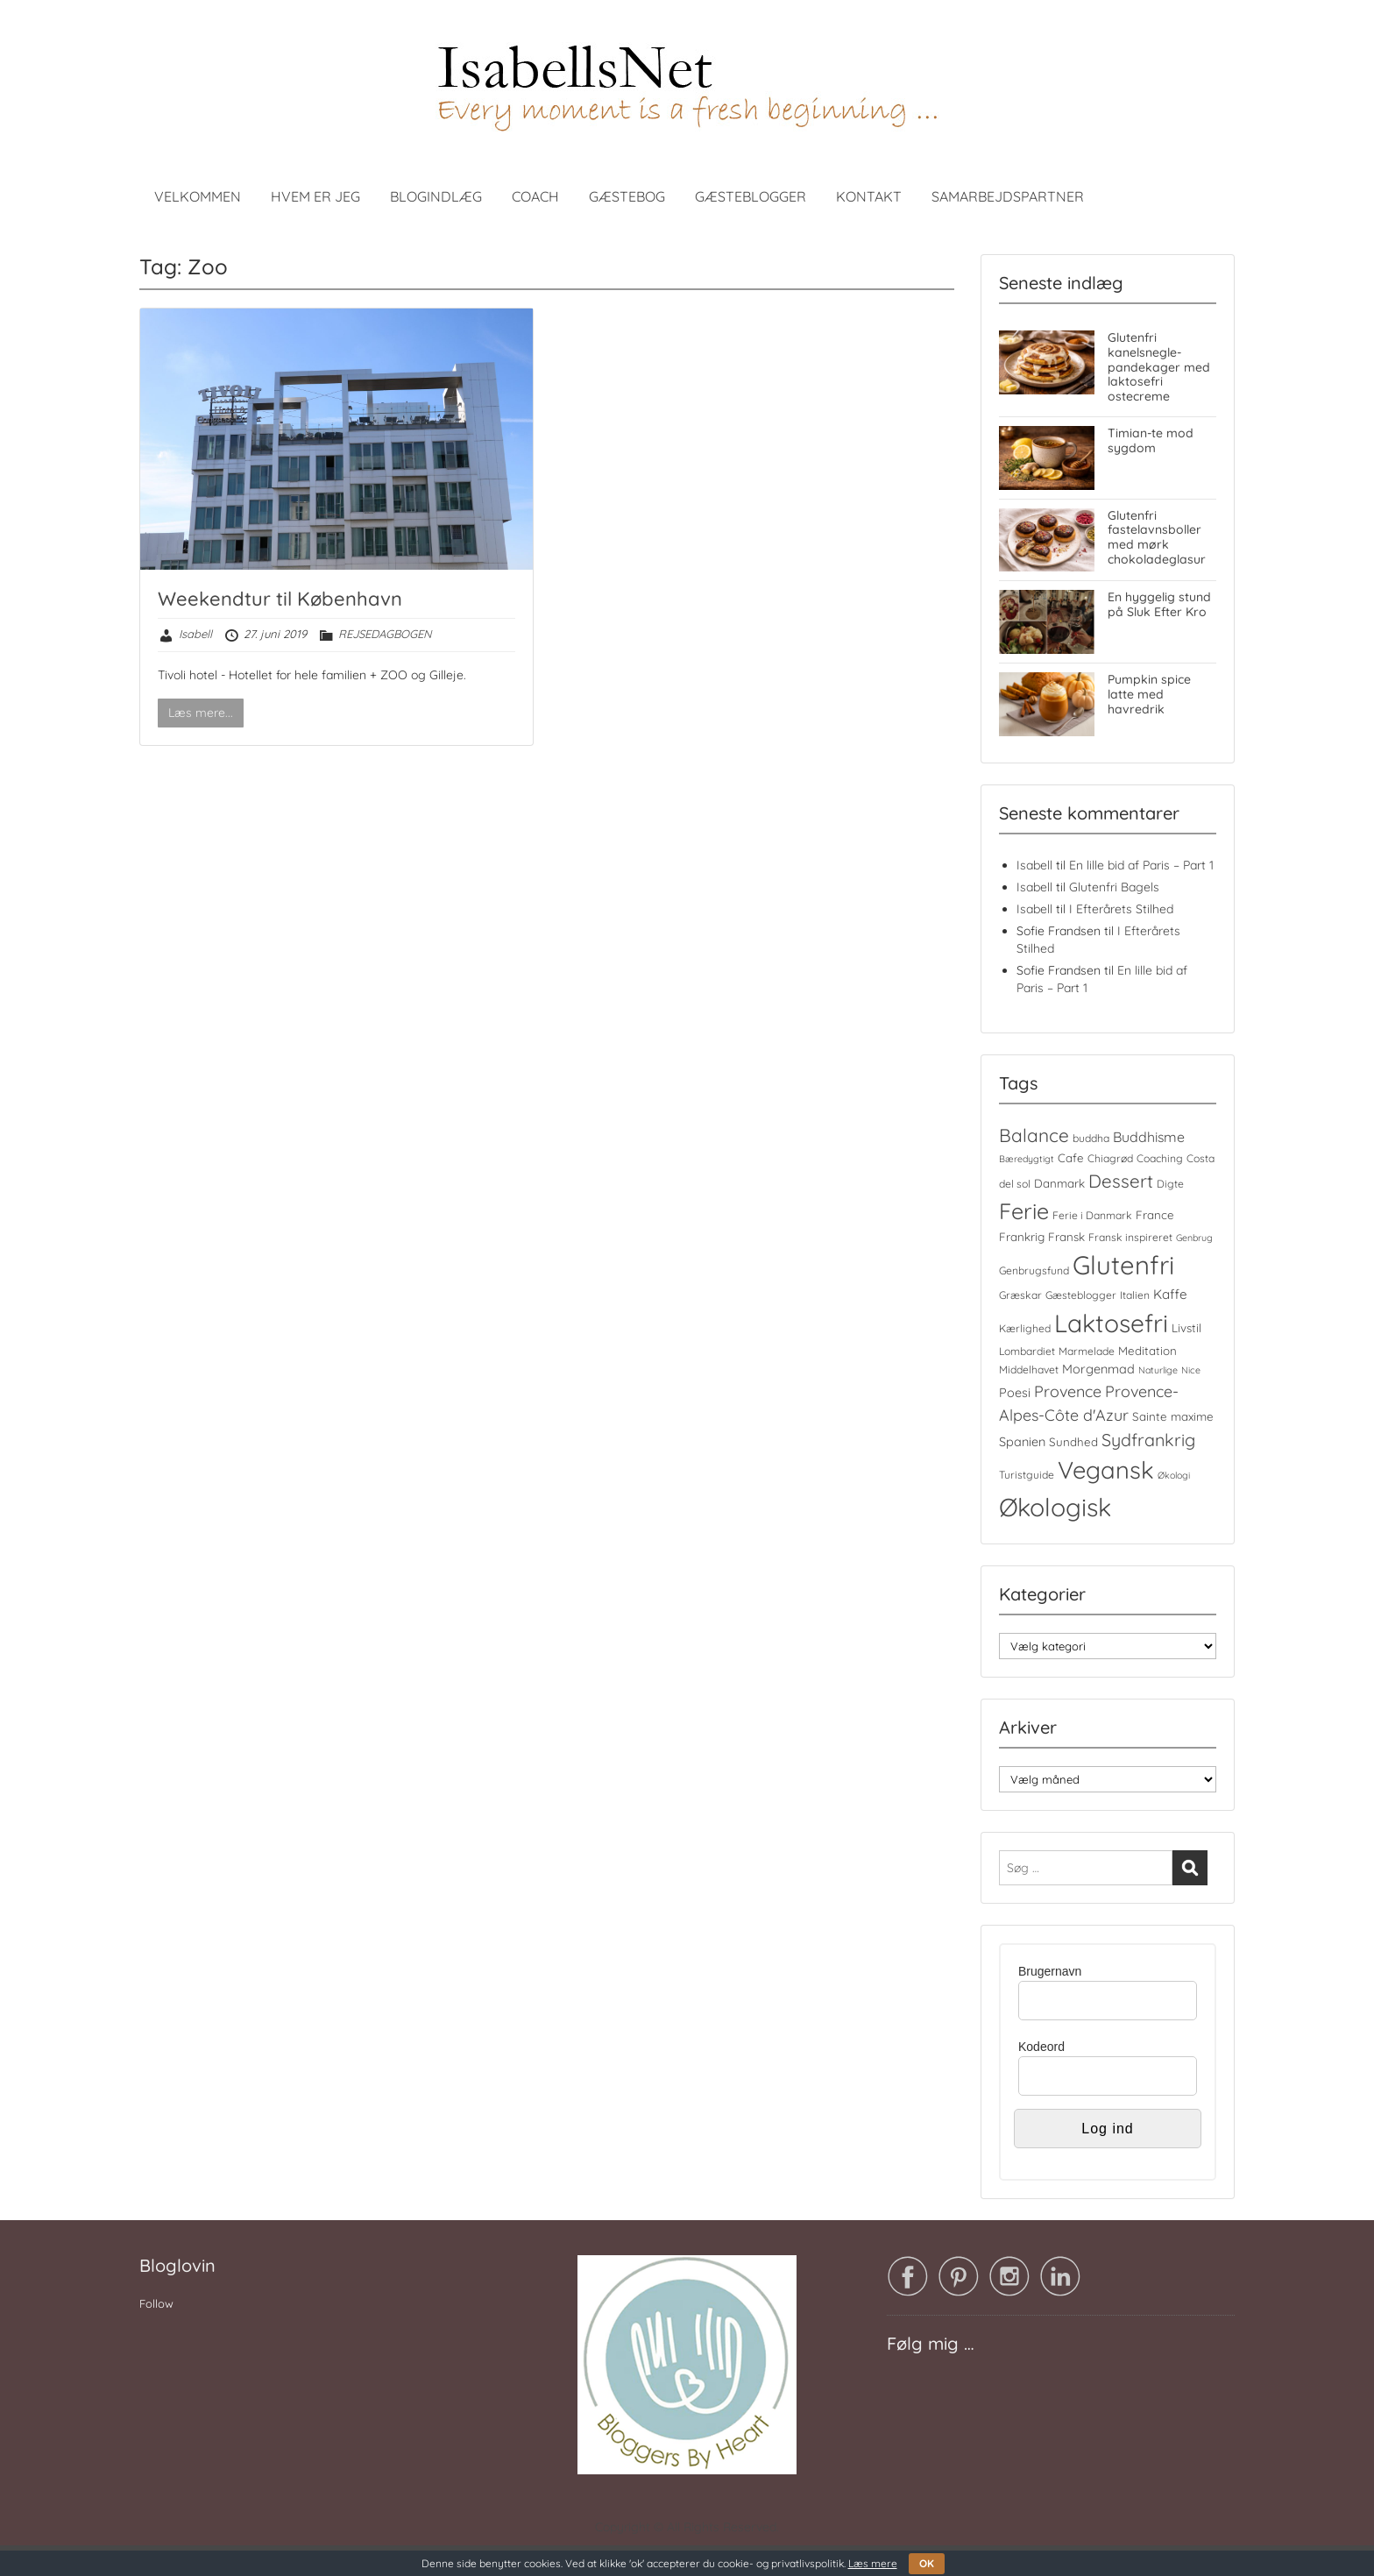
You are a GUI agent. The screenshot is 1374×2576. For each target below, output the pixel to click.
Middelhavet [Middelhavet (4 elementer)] (1029, 1369)
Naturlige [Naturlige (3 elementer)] (1158, 1370)
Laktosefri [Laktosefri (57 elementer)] (1111, 1323)
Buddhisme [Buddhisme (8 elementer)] (1149, 1137)
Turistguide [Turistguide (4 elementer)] (1026, 1474)
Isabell (195, 634)
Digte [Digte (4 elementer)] (1170, 1183)
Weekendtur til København (280, 598)
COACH (535, 196)
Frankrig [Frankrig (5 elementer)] (1022, 1237)
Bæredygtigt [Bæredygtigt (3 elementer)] (1026, 1159)
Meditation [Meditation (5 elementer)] (1147, 1351)
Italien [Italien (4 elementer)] (1135, 1295)
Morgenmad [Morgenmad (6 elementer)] (1098, 1369)
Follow (156, 2303)
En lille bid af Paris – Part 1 (1141, 865)
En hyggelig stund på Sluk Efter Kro (1159, 604)
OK (926, 2563)
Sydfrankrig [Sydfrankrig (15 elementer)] (1148, 1440)
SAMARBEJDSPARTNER (1007, 196)
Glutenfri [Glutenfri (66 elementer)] (1123, 1265)
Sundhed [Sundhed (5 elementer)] (1073, 1442)
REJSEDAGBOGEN (384, 634)
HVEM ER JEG (315, 196)
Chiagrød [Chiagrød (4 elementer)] (1110, 1158)
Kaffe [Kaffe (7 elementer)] (1170, 1294)
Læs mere (872, 2563)
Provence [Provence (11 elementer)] (1067, 1391)
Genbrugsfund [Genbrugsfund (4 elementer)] (1034, 1270)
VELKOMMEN (197, 196)
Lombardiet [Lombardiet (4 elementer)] (1027, 1351)
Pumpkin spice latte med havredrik (1149, 694)
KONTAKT (869, 196)
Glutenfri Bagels (1114, 887)
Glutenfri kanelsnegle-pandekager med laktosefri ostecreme (1159, 367)
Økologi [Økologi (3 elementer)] (1174, 1475)
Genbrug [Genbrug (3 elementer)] (1194, 1237)
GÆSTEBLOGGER (750, 196)
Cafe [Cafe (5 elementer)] (1071, 1158)
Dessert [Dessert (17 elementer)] (1120, 1180)
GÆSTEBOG (627, 196)
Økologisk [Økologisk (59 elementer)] (1055, 1506)
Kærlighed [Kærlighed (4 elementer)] (1025, 1328)
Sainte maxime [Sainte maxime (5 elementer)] (1173, 1416)
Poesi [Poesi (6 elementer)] (1014, 1393)
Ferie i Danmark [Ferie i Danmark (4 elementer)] (1092, 1215)
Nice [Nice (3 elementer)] (1190, 1370)
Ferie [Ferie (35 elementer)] (1024, 1210)
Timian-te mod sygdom (1150, 440)
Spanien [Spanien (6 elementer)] (1022, 1442)
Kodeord (1041, 2047)
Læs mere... (200, 712)
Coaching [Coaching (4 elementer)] (1160, 1158)
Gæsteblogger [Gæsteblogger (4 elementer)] (1080, 1295)
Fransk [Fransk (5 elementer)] (1066, 1237)
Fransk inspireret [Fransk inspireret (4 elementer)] (1130, 1237)
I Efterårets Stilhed (1121, 909)
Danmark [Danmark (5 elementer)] (1059, 1183)
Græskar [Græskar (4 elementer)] (1020, 1295)
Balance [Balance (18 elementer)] (1034, 1135)
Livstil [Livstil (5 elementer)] (1186, 1328)
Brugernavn (1049, 1971)
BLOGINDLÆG (436, 196)
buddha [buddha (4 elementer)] (1091, 1138)
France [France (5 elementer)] (1155, 1215)
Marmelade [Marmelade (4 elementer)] (1087, 1351)
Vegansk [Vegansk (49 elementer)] (1106, 1470)
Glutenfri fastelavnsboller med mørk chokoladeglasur (1157, 537)
